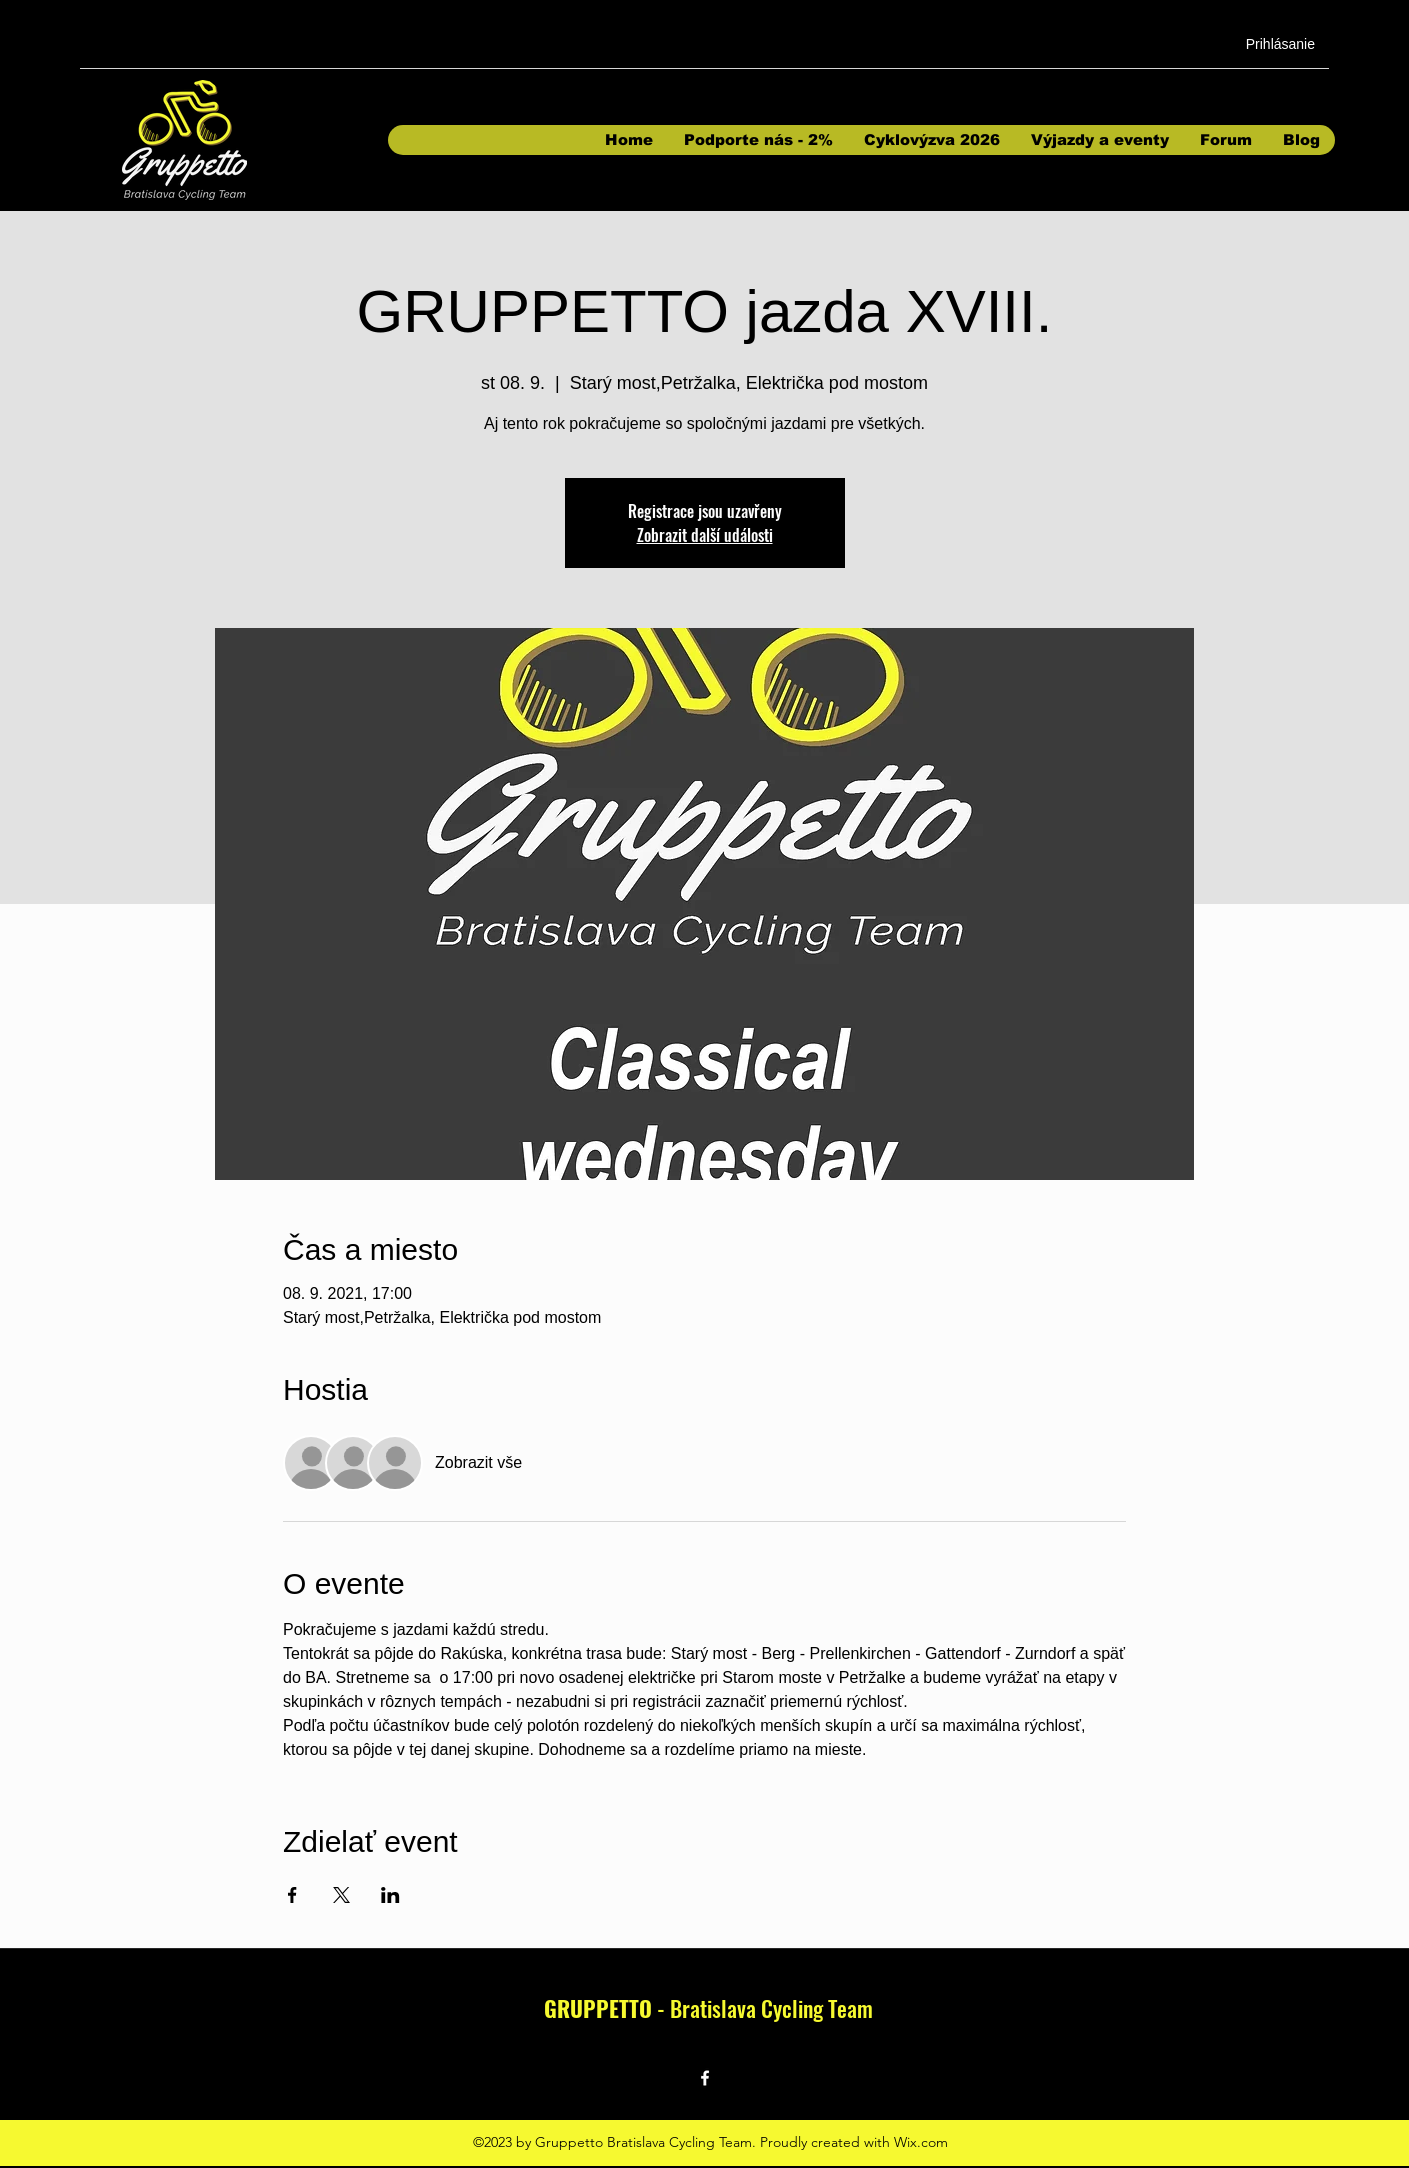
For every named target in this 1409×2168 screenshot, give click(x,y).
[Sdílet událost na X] (341, 1895)
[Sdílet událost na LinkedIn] (390, 1895)
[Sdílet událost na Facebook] (292, 1895)
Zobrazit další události (705, 535)
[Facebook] (705, 2078)
